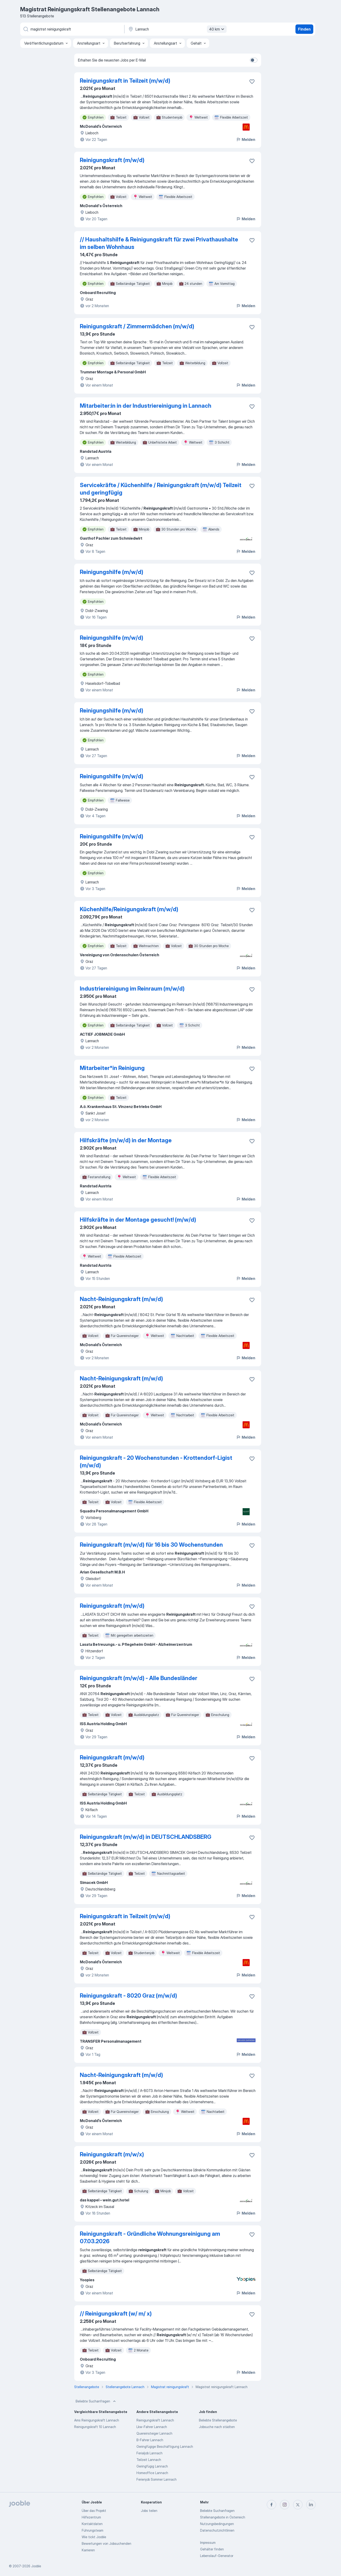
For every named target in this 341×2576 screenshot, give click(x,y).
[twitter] (297, 2504)
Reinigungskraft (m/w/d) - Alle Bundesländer (138, 1678)
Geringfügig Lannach (152, 2466)
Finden (304, 29)
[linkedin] (311, 2504)
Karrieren (88, 2550)
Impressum (208, 2543)
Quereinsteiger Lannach (154, 2433)
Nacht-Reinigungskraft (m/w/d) (121, 1299)
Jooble (36, 2566)
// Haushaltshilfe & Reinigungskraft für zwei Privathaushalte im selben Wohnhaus (159, 243)
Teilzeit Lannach (148, 2460)
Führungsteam (92, 2530)
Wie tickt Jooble (94, 2537)
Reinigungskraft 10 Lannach (95, 2427)
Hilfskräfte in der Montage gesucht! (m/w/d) (138, 1219)
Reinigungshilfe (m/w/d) (111, 572)
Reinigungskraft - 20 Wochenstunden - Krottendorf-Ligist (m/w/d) (156, 1461)
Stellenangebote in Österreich (222, 2517)
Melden (245, 139)
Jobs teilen (149, 2511)
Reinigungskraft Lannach (155, 2420)
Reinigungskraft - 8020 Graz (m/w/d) (128, 1995)
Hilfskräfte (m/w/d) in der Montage (126, 1140)
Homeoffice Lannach (152, 2473)
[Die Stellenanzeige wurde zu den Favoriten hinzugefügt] (252, 81)
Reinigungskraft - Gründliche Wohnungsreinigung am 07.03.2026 (150, 2237)
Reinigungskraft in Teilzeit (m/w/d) (125, 80)
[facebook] (271, 2504)
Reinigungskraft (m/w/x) (112, 2154)
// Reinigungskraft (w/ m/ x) (116, 2313)
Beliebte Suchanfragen (96, 2401)
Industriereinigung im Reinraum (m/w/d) (132, 988)
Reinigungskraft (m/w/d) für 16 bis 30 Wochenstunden (151, 1544)
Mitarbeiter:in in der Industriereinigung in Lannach (145, 405)
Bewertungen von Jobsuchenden (106, 2543)
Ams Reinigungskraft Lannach (96, 2420)
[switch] (253, 60)
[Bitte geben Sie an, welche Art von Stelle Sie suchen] (72, 29)
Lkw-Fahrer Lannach (151, 2427)
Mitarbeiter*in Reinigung (112, 1068)
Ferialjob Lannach (149, 2453)
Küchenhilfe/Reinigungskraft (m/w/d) (129, 909)
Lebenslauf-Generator (216, 2556)
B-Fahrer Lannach (149, 2440)
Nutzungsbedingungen (217, 2524)
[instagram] (284, 2504)
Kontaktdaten (92, 2524)
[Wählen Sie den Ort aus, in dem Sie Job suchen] (177, 29)
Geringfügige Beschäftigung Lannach (164, 2446)
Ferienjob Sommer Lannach (156, 2479)
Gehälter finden (212, 2549)
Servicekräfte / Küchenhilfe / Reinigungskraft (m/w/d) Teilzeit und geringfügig (160, 489)
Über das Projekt (94, 2511)
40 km (217, 29)
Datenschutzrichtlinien (217, 2530)
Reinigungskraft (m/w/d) (112, 160)
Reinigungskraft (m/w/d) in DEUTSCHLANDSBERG (145, 1836)
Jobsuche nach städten (217, 2427)
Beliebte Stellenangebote (218, 2420)
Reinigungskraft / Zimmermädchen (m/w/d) (137, 326)
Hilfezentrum (91, 2517)
